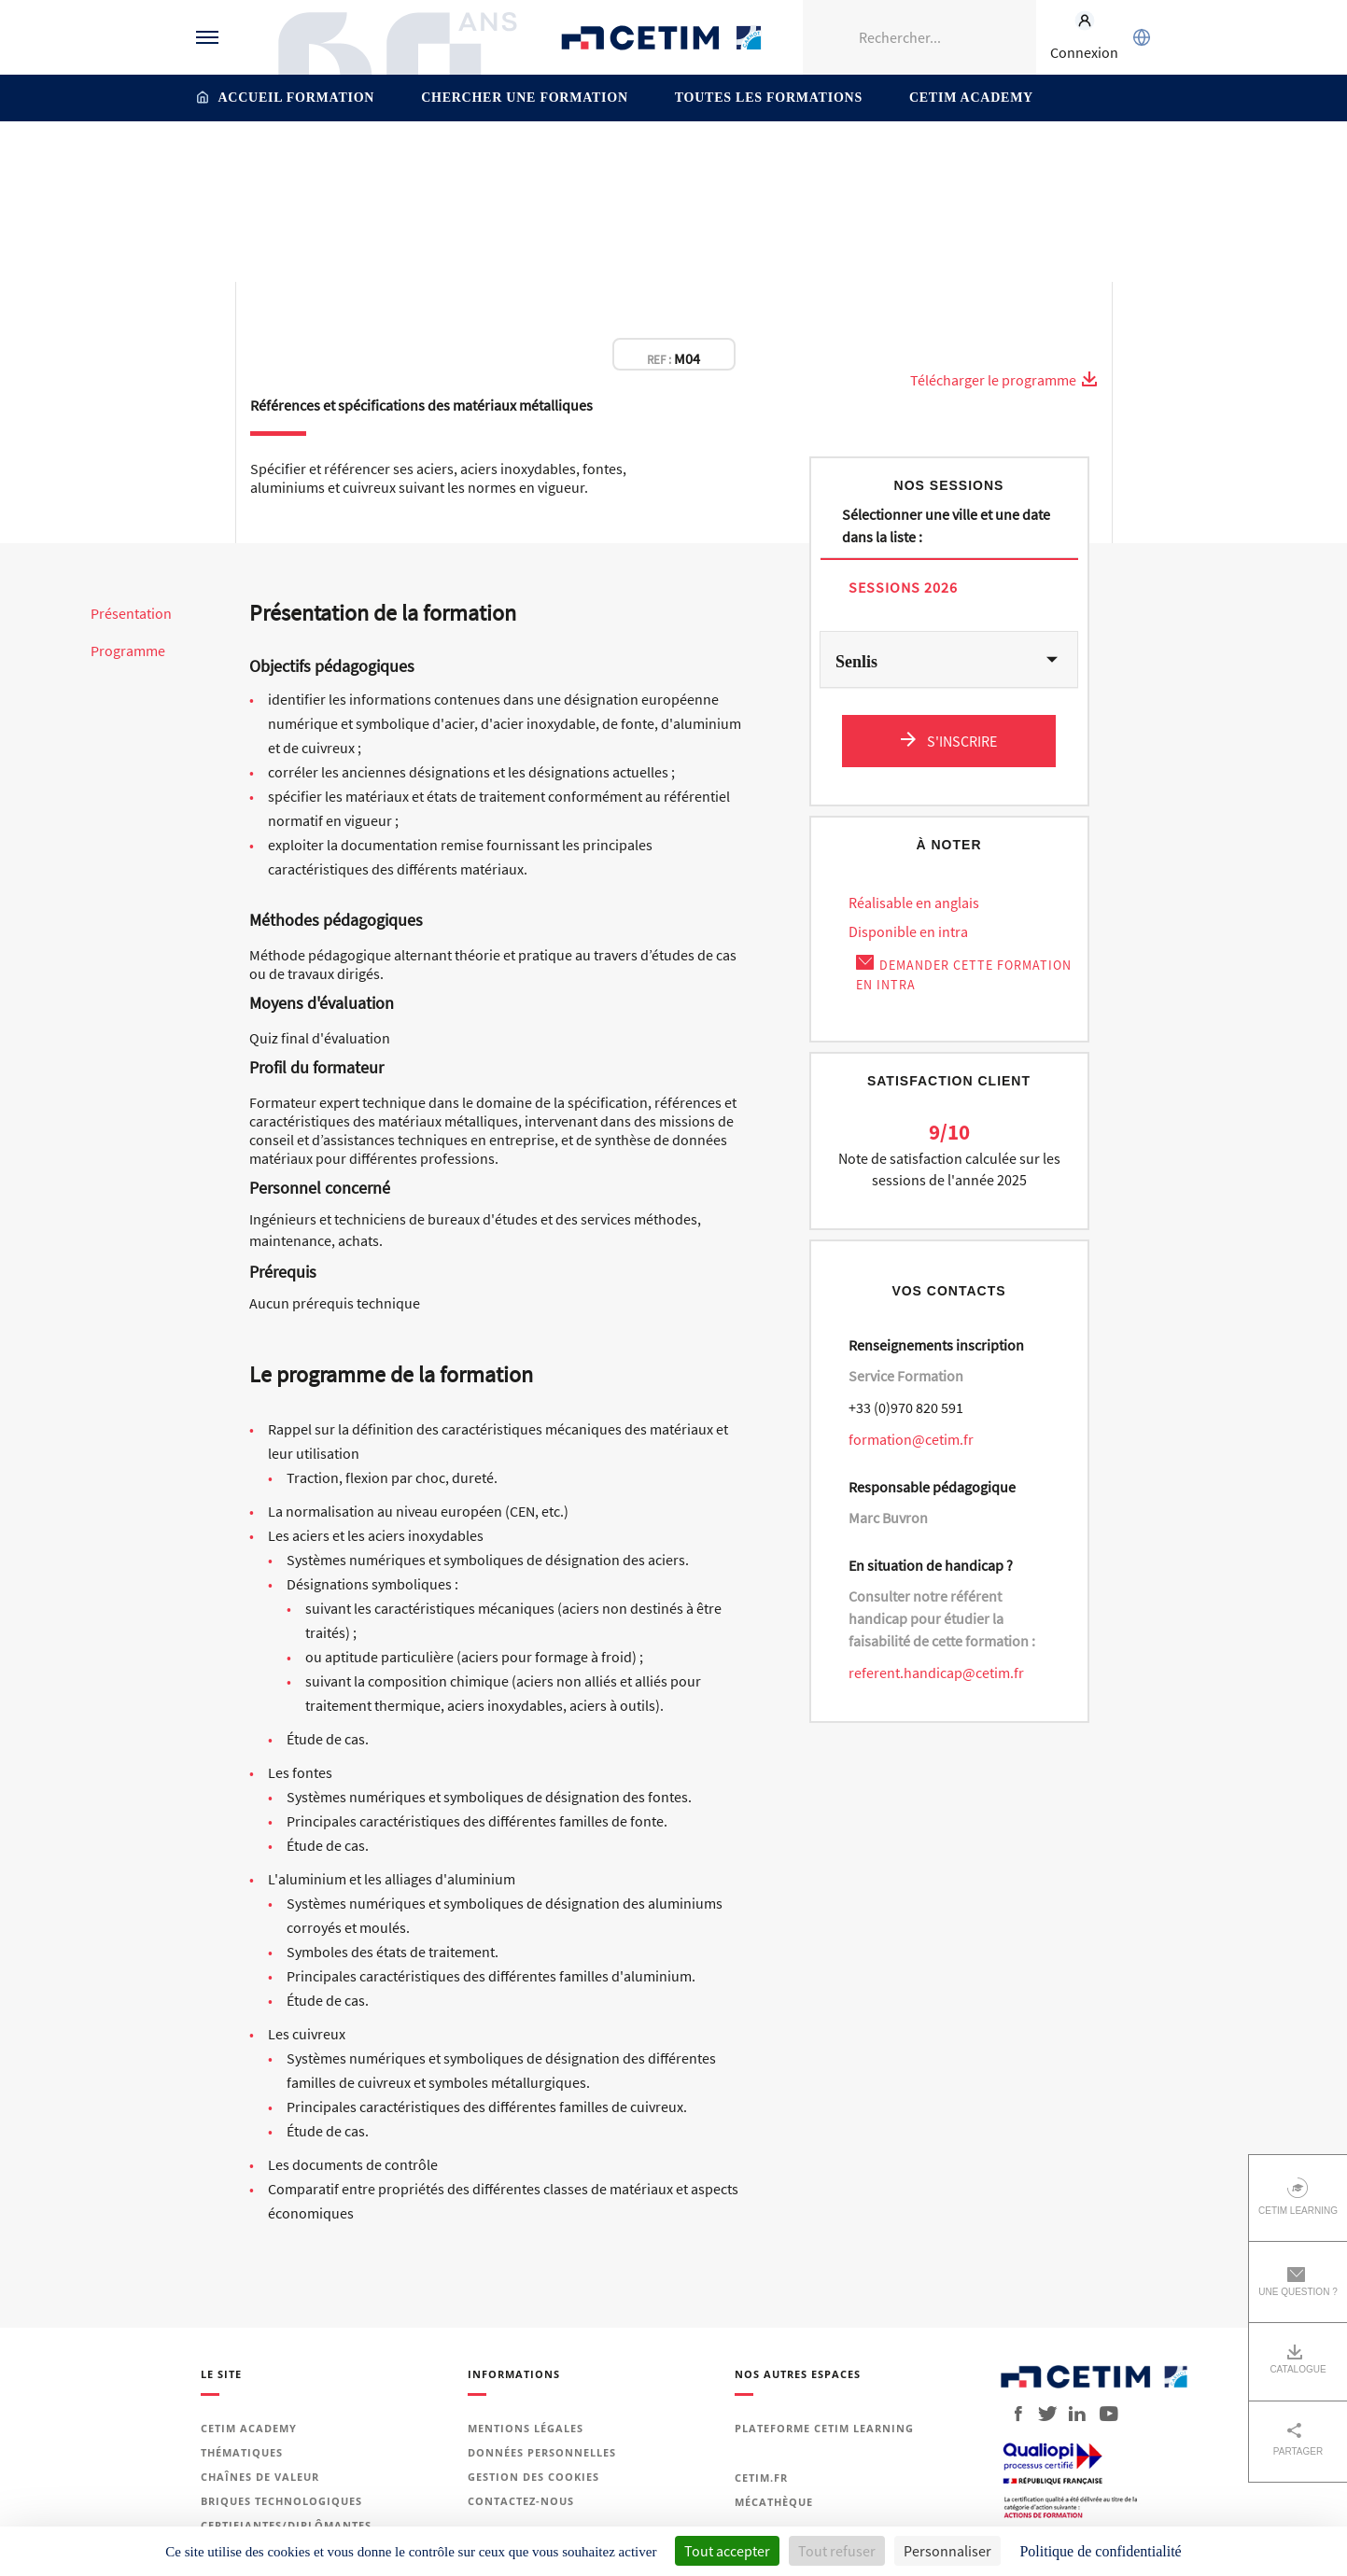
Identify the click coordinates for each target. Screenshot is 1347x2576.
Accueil (384, 161)
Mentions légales (525, 2428)
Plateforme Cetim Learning (824, 2428)
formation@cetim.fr (911, 1439)
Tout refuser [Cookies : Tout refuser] (837, 2550)
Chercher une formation (524, 98)
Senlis (856, 661)
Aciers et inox (847, 161)
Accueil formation (296, 98)
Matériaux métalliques (724, 161)
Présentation (131, 614)
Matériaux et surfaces (576, 161)
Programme (128, 651)
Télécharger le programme (1004, 380)
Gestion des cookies (533, 2477)
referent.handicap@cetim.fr (936, 1672)
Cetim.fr (761, 2478)
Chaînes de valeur (260, 2477)
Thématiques (459, 161)
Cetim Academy (971, 98)
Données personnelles (542, 2452)
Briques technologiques (281, 2501)
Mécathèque (774, 2502)
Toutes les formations (769, 98)
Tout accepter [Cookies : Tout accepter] (727, 2550)
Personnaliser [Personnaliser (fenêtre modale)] (947, 2550)
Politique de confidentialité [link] (1100, 2551)
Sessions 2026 (903, 586)
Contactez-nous (521, 2501)
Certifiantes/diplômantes (286, 2525)
